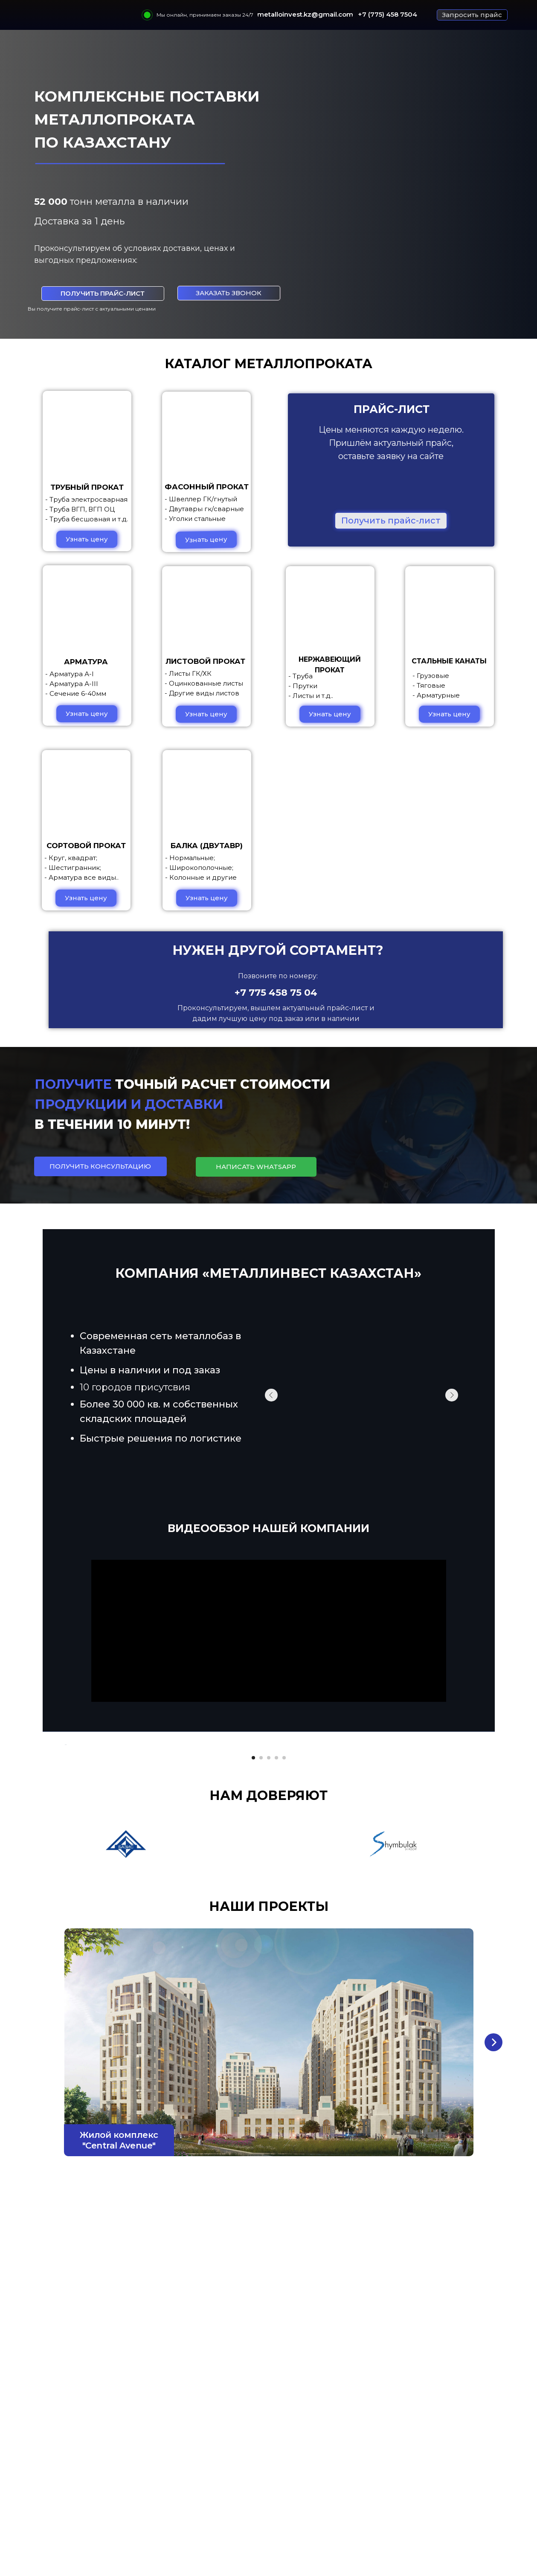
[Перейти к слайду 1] (253, 1992)
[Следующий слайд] (473, 1861)
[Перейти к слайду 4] (276, 1992)
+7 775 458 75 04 (276, 992)
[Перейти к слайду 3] (268, 1992)
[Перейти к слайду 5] (284, 1992)
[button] (472, 14)
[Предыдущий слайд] (64, 1861)
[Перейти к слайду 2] (261, 1992)
